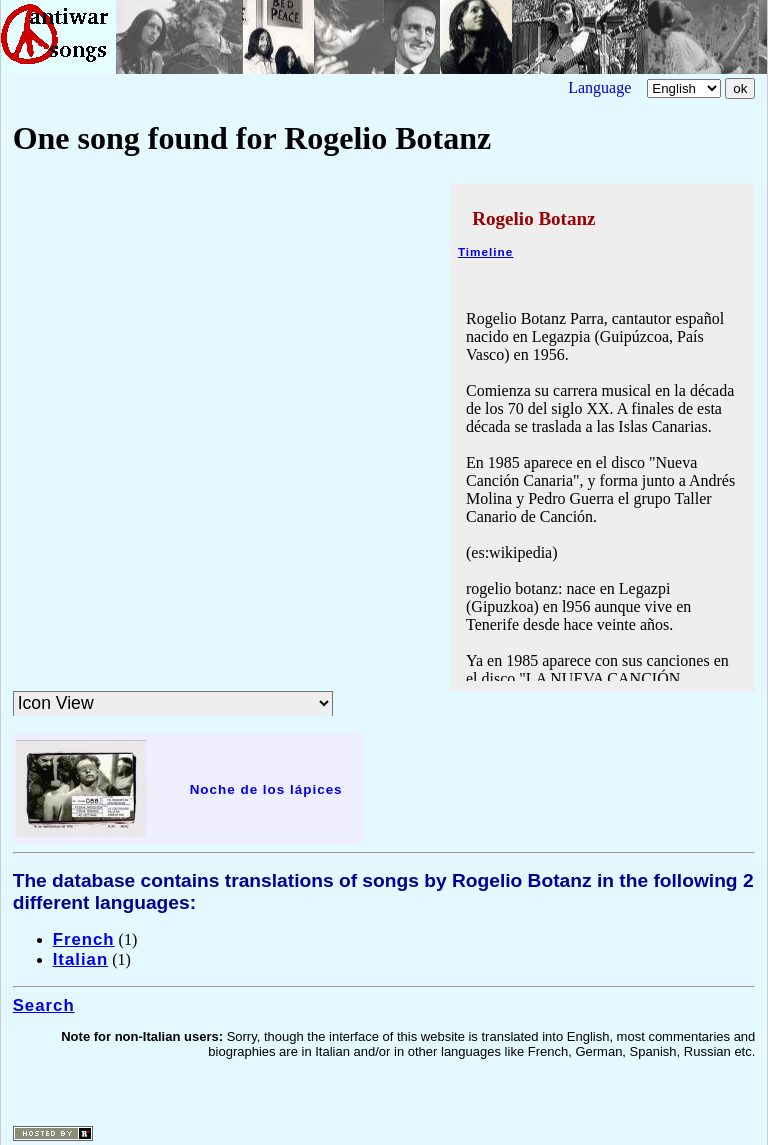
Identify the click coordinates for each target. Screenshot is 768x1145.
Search (44, 1005)
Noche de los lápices (266, 789)
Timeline (485, 251)
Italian (81, 959)
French (84, 939)
